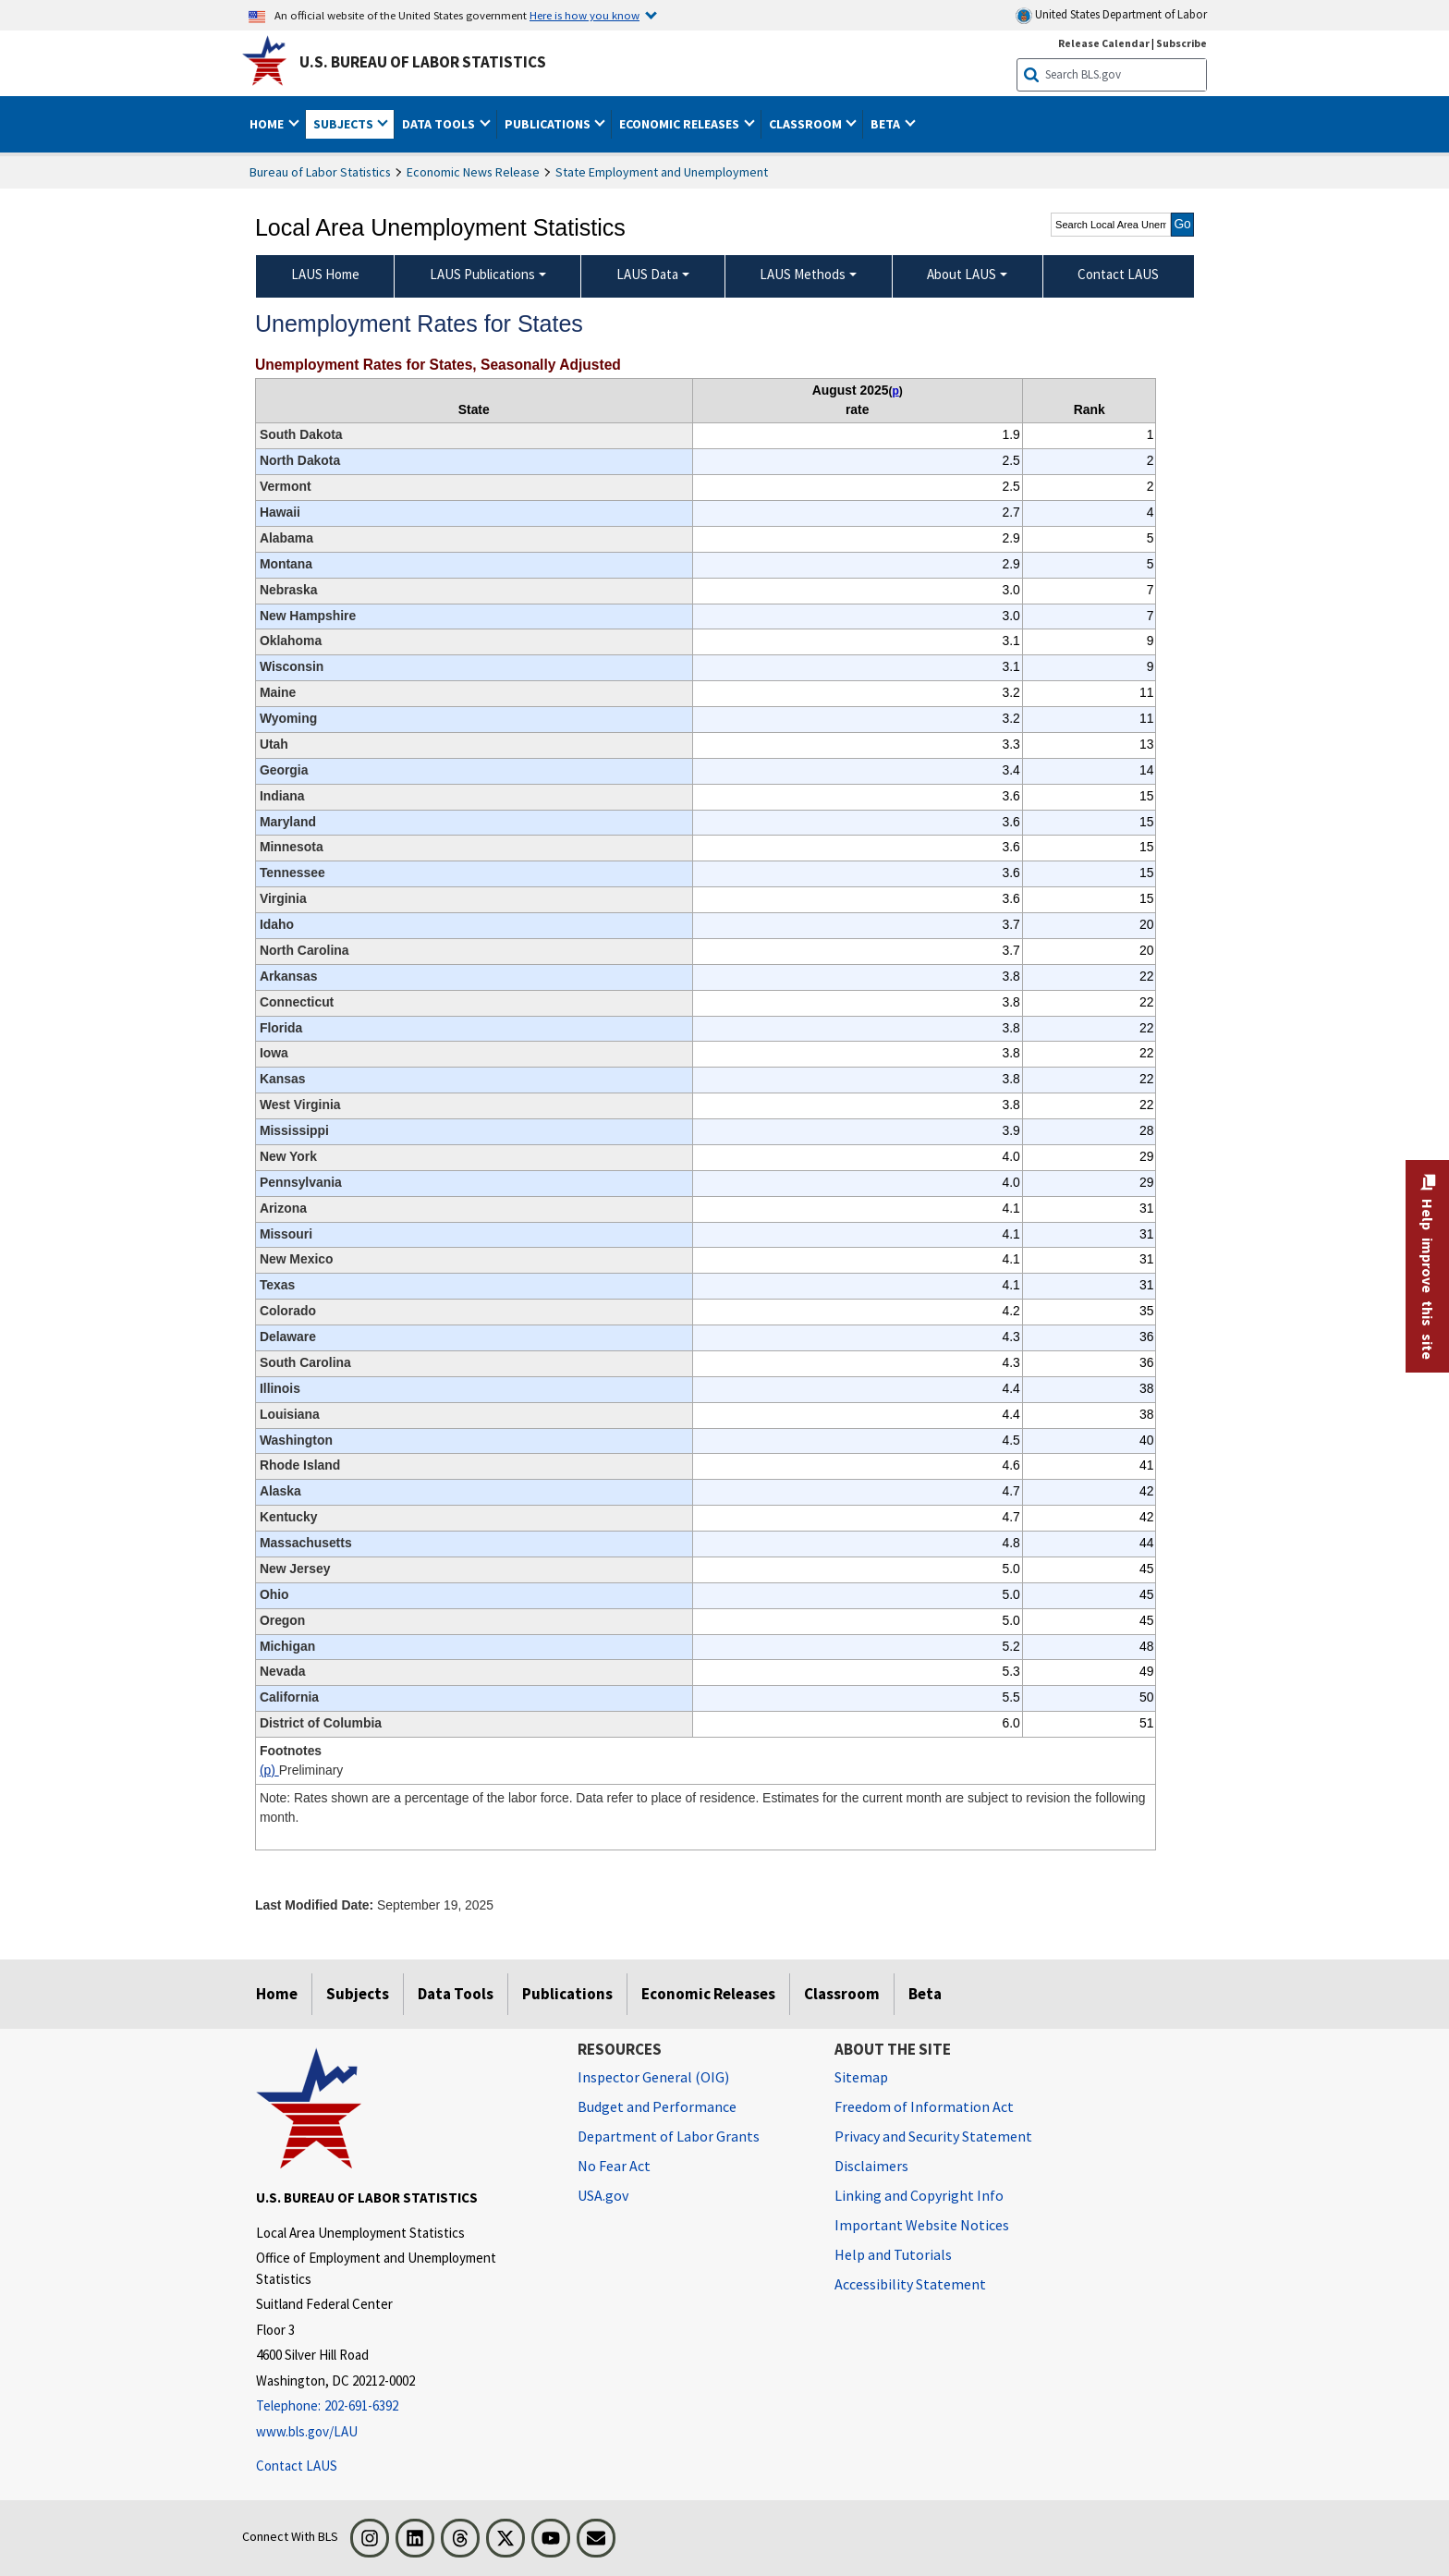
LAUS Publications (482, 274)
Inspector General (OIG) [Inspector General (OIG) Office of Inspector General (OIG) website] (653, 2077)
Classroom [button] (807, 124)
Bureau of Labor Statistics (320, 172)
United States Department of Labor (1111, 15)
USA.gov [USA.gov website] (603, 2195)
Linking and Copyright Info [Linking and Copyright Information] (919, 2195)
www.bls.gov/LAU (307, 2431)
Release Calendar (1104, 43)
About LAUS (961, 274)
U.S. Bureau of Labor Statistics (422, 62)
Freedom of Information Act (924, 2106)
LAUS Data (647, 274)
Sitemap (861, 2077)
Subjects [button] (344, 124)
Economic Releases (708, 1994)
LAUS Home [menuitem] (325, 274)
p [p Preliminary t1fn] (895, 391)
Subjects (357, 1994)
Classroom (842, 1994)
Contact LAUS (296, 2465)
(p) (269, 1770)
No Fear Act (614, 2165)
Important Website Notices (921, 2225)
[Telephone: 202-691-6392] (403, 2406)
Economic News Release (473, 172)
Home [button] (268, 124)
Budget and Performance (657, 2106)
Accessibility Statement (910, 2284)
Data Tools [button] (440, 124)
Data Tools (455, 1994)
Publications (567, 1994)
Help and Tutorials (893, 2254)
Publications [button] (549, 124)
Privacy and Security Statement (933, 2136)
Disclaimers (871, 2165)
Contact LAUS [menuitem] (1118, 274)
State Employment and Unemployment (661, 172)
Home (277, 1994)
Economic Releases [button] (680, 124)
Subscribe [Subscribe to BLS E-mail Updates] (1181, 43)
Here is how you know (584, 14)
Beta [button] (887, 124)
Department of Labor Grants (669, 2136)
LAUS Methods (803, 274)
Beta (925, 1994)
